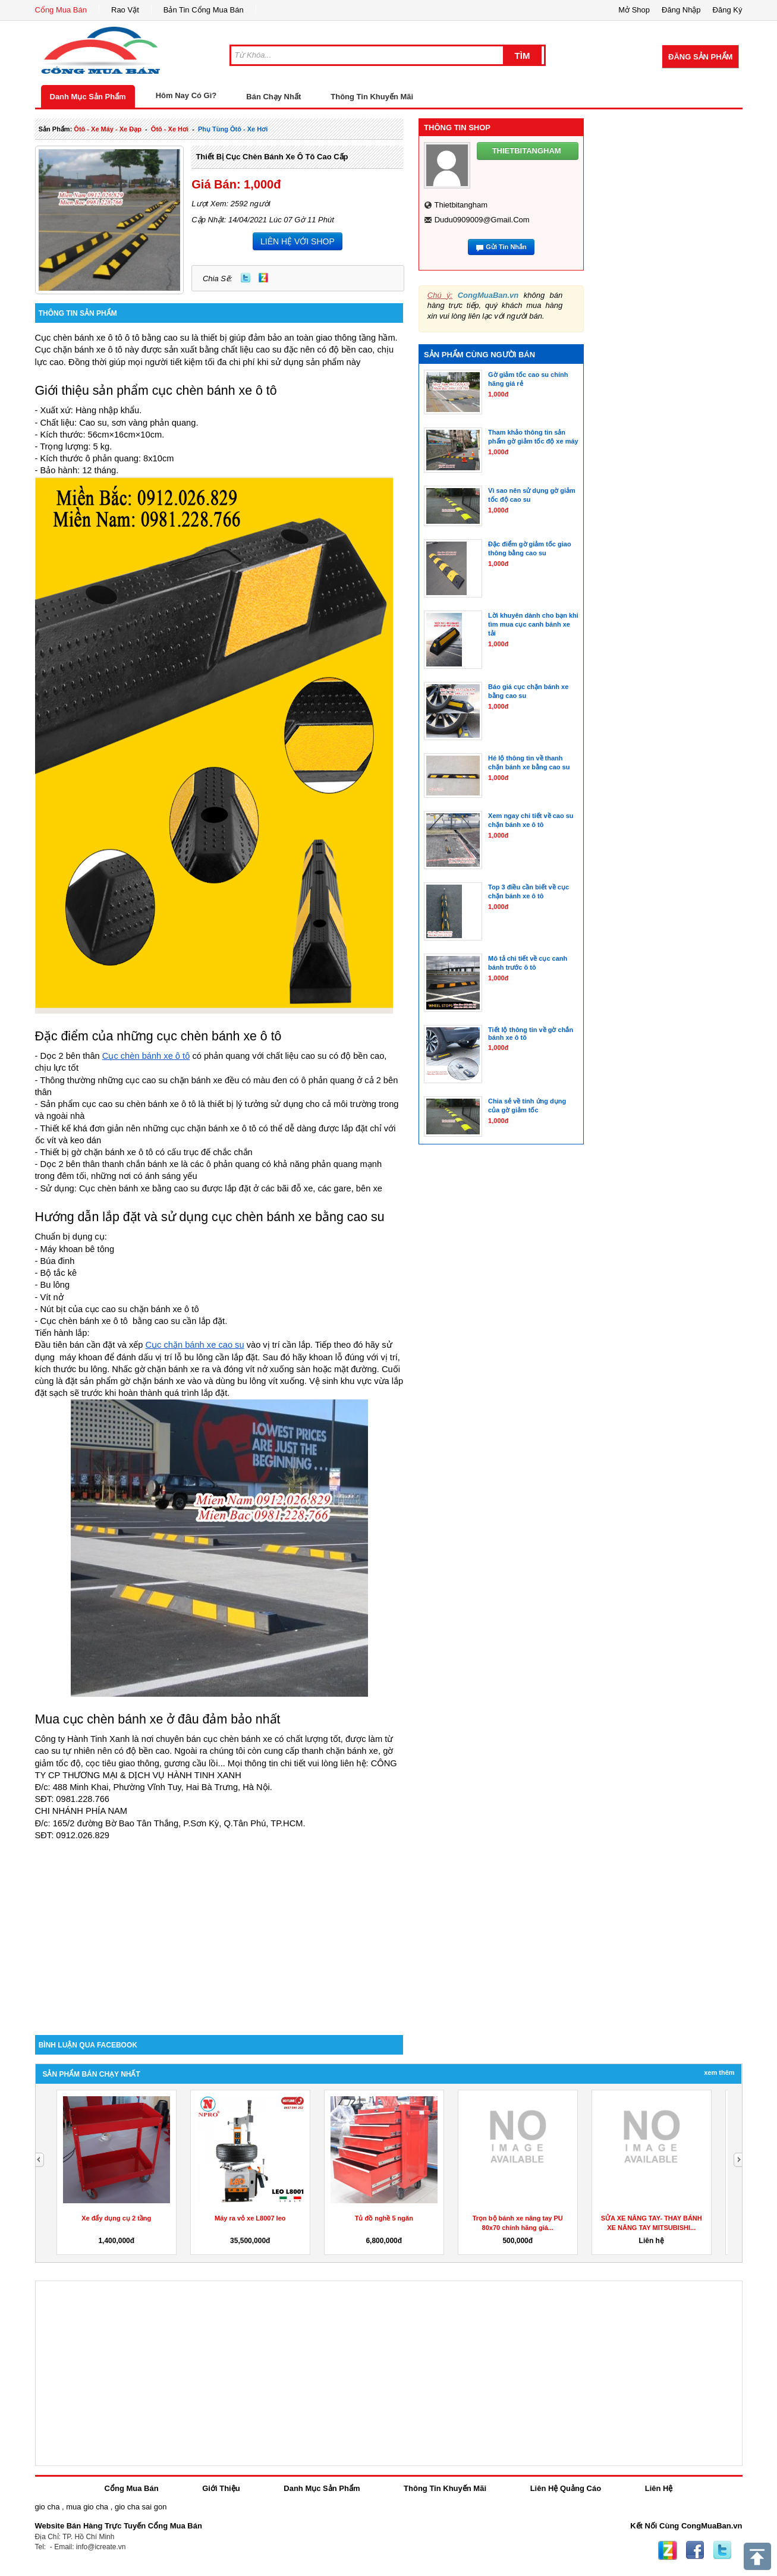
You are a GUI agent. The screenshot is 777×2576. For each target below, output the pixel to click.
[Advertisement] (219, 1934)
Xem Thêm (719, 2072)
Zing (263, 277)
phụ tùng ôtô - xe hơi (233, 129)
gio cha (47, 2506)
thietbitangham (460, 204)
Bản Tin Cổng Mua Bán (203, 9)
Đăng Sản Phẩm (700, 56)
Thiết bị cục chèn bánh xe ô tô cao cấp (272, 156)
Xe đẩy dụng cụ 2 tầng (116, 2218)
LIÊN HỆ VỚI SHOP (297, 241)
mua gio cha (87, 2506)
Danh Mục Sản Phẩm (88, 96)
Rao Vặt (125, 9)
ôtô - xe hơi (169, 129)
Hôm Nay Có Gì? (186, 95)
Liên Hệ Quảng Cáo (565, 2488)
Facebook (694, 2550)
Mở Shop (634, 9)
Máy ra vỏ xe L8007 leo (250, 2218)
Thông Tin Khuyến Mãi (372, 96)
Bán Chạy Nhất (273, 96)
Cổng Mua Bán (61, 9)
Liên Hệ (659, 2488)
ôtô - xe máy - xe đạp (107, 129)
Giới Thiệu (221, 2488)
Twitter (245, 277)
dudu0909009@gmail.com (482, 219)
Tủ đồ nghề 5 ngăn (384, 2218)
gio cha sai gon (140, 2506)
